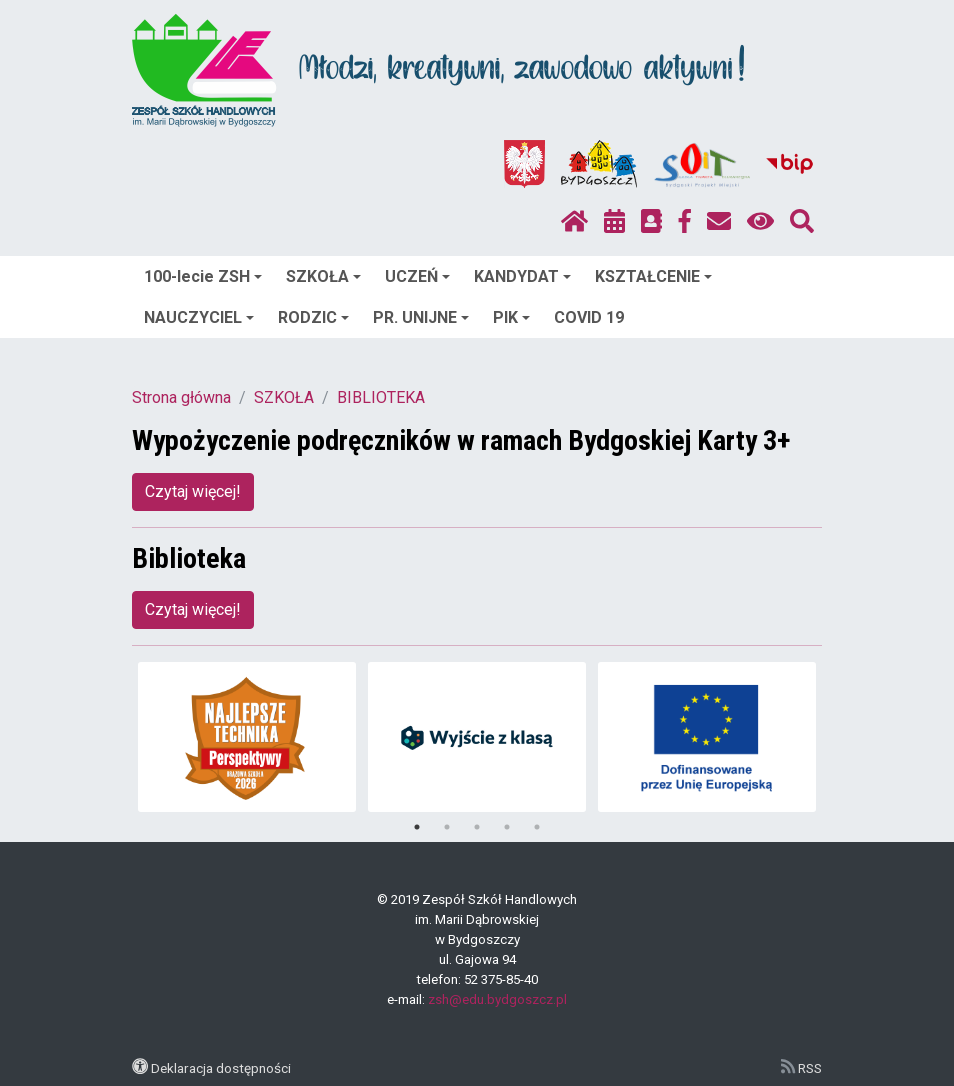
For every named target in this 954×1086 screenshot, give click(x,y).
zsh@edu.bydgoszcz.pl (497, 999)
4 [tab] (507, 827)
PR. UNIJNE (421, 317)
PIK (511, 317)
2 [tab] (447, 827)
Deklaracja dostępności (221, 1068)
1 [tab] (417, 827)
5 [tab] (537, 827)
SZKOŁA (323, 276)
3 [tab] (477, 827)
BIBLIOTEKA (381, 397)
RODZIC (313, 317)
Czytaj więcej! (193, 491)
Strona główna (181, 397)
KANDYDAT (522, 276)
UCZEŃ (417, 276)
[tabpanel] (247, 737)
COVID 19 (589, 317)
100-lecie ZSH (203, 276)
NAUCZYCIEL (199, 317)
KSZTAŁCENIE (653, 276)
